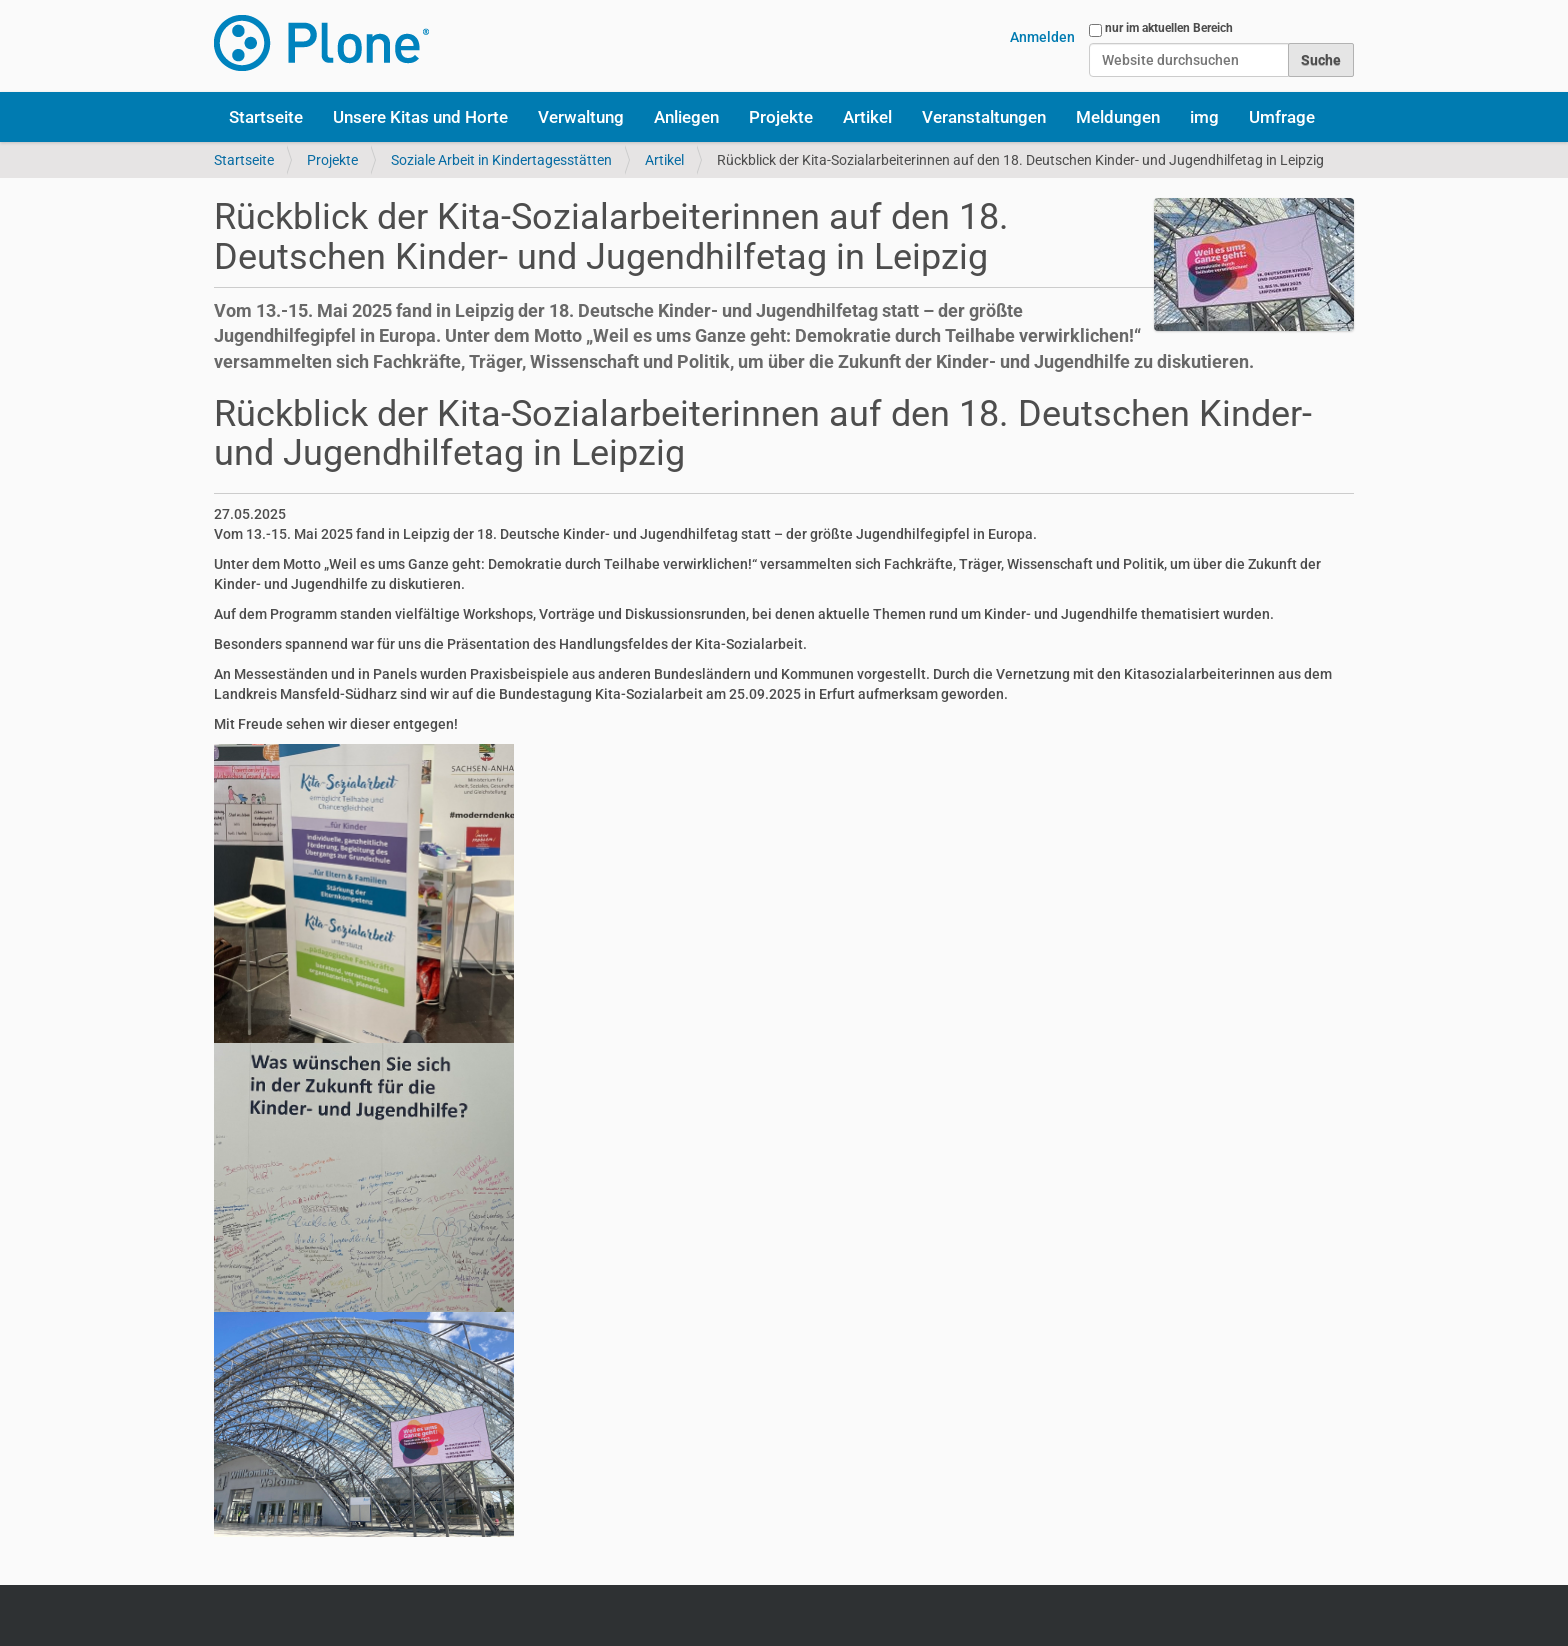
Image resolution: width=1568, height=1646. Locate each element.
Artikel (867, 117)
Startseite (266, 117)
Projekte (781, 117)
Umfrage (1282, 117)
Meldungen (1118, 117)
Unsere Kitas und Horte (420, 117)
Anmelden (1042, 37)
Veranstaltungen (984, 117)
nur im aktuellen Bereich (1169, 28)
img (1204, 117)
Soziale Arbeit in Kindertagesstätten (501, 160)
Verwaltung (581, 117)
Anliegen (686, 117)
